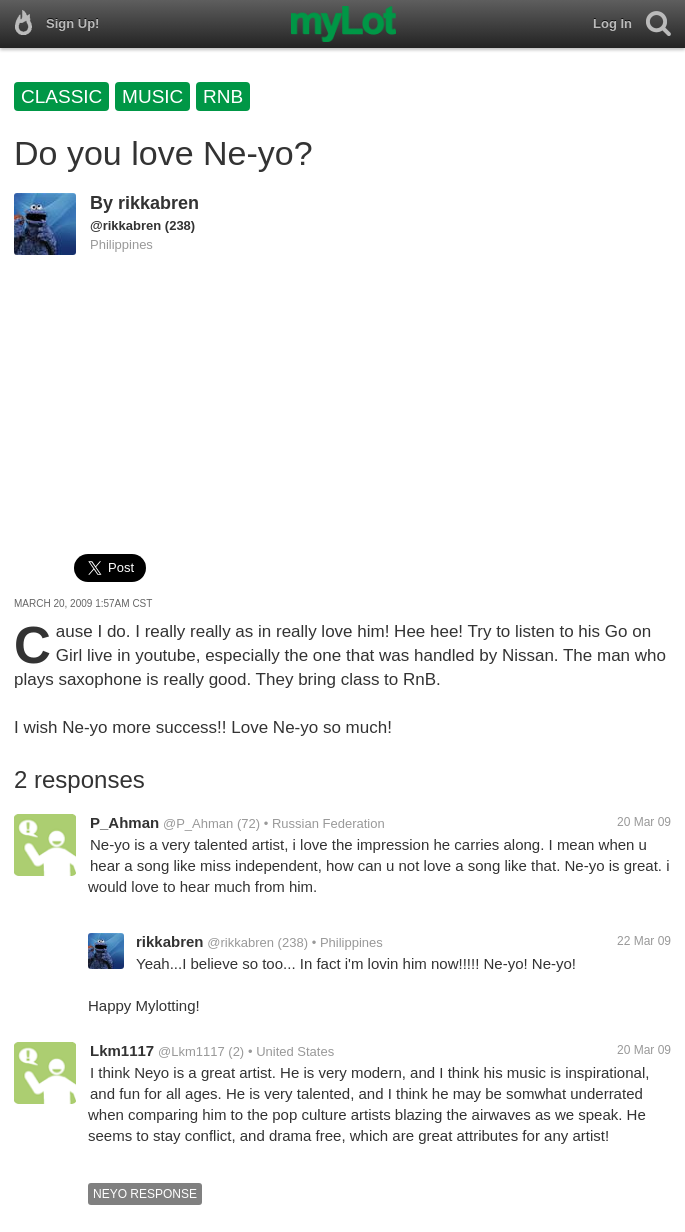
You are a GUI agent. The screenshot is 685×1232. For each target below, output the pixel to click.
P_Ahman (124, 822)
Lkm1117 (122, 1050)
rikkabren (158, 203)
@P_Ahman (198, 823)
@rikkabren (125, 225)
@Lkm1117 (191, 1051)
